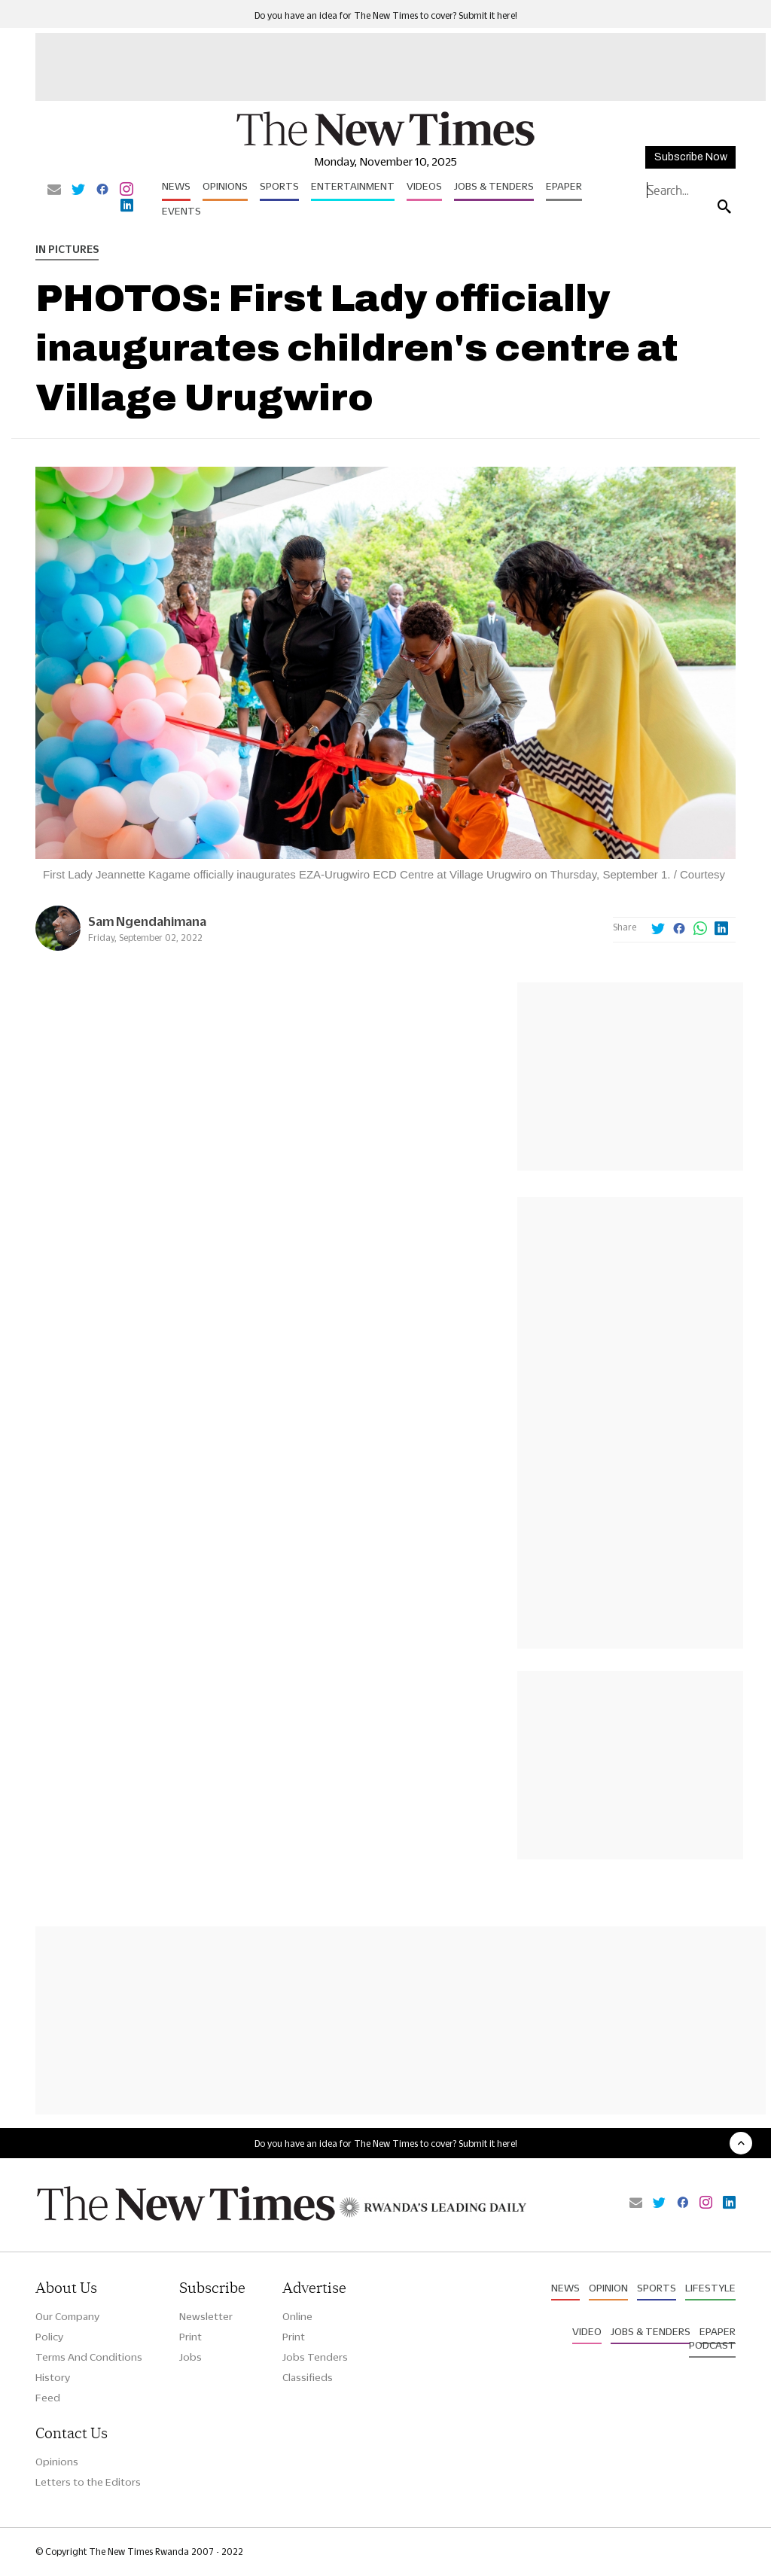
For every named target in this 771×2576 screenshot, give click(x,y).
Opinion (608, 2288)
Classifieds (307, 2377)
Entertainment (353, 186)
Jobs (190, 2357)
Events (181, 211)
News (176, 186)
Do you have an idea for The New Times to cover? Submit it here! (385, 15)
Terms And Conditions (88, 2357)
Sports (279, 186)
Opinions (225, 186)
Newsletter (206, 2316)
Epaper (564, 186)
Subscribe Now (690, 157)
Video (587, 2331)
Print (190, 2337)
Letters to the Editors (88, 2482)
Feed (47, 2398)
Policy (49, 2337)
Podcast (712, 2345)
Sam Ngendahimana (147, 921)
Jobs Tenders (315, 2357)
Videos (424, 186)
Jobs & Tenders (494, 186)
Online (297, 2316)
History (52, 2377)
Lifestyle (710, 2288)
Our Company (67, 2316)
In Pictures (67, 249)
